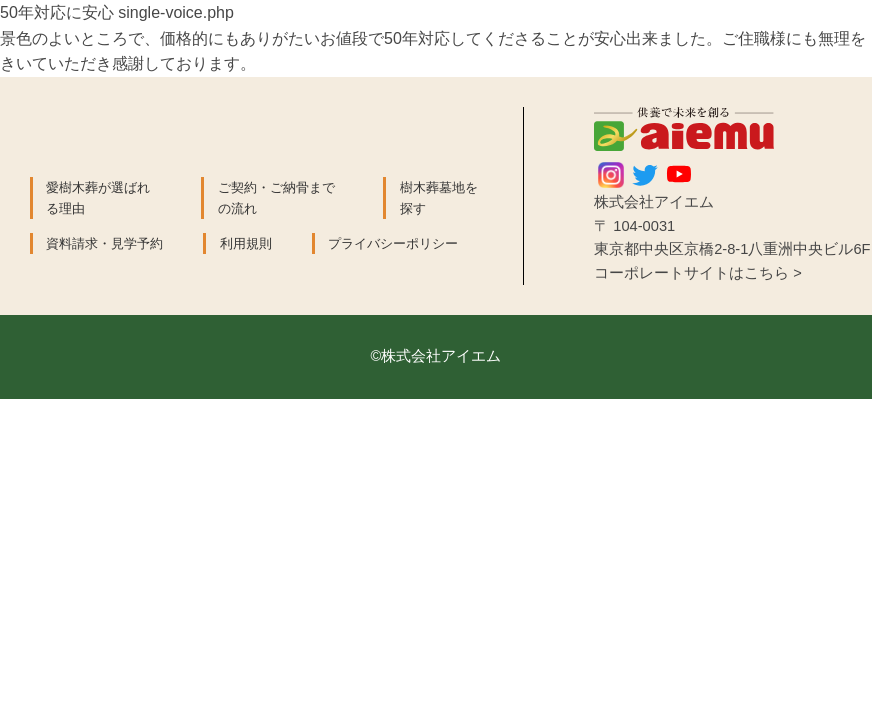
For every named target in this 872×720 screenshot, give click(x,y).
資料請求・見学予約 (104, 243)
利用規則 (246, 243)
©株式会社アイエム (436, 356)
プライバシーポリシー (393, 243)
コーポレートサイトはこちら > (698, 273)
